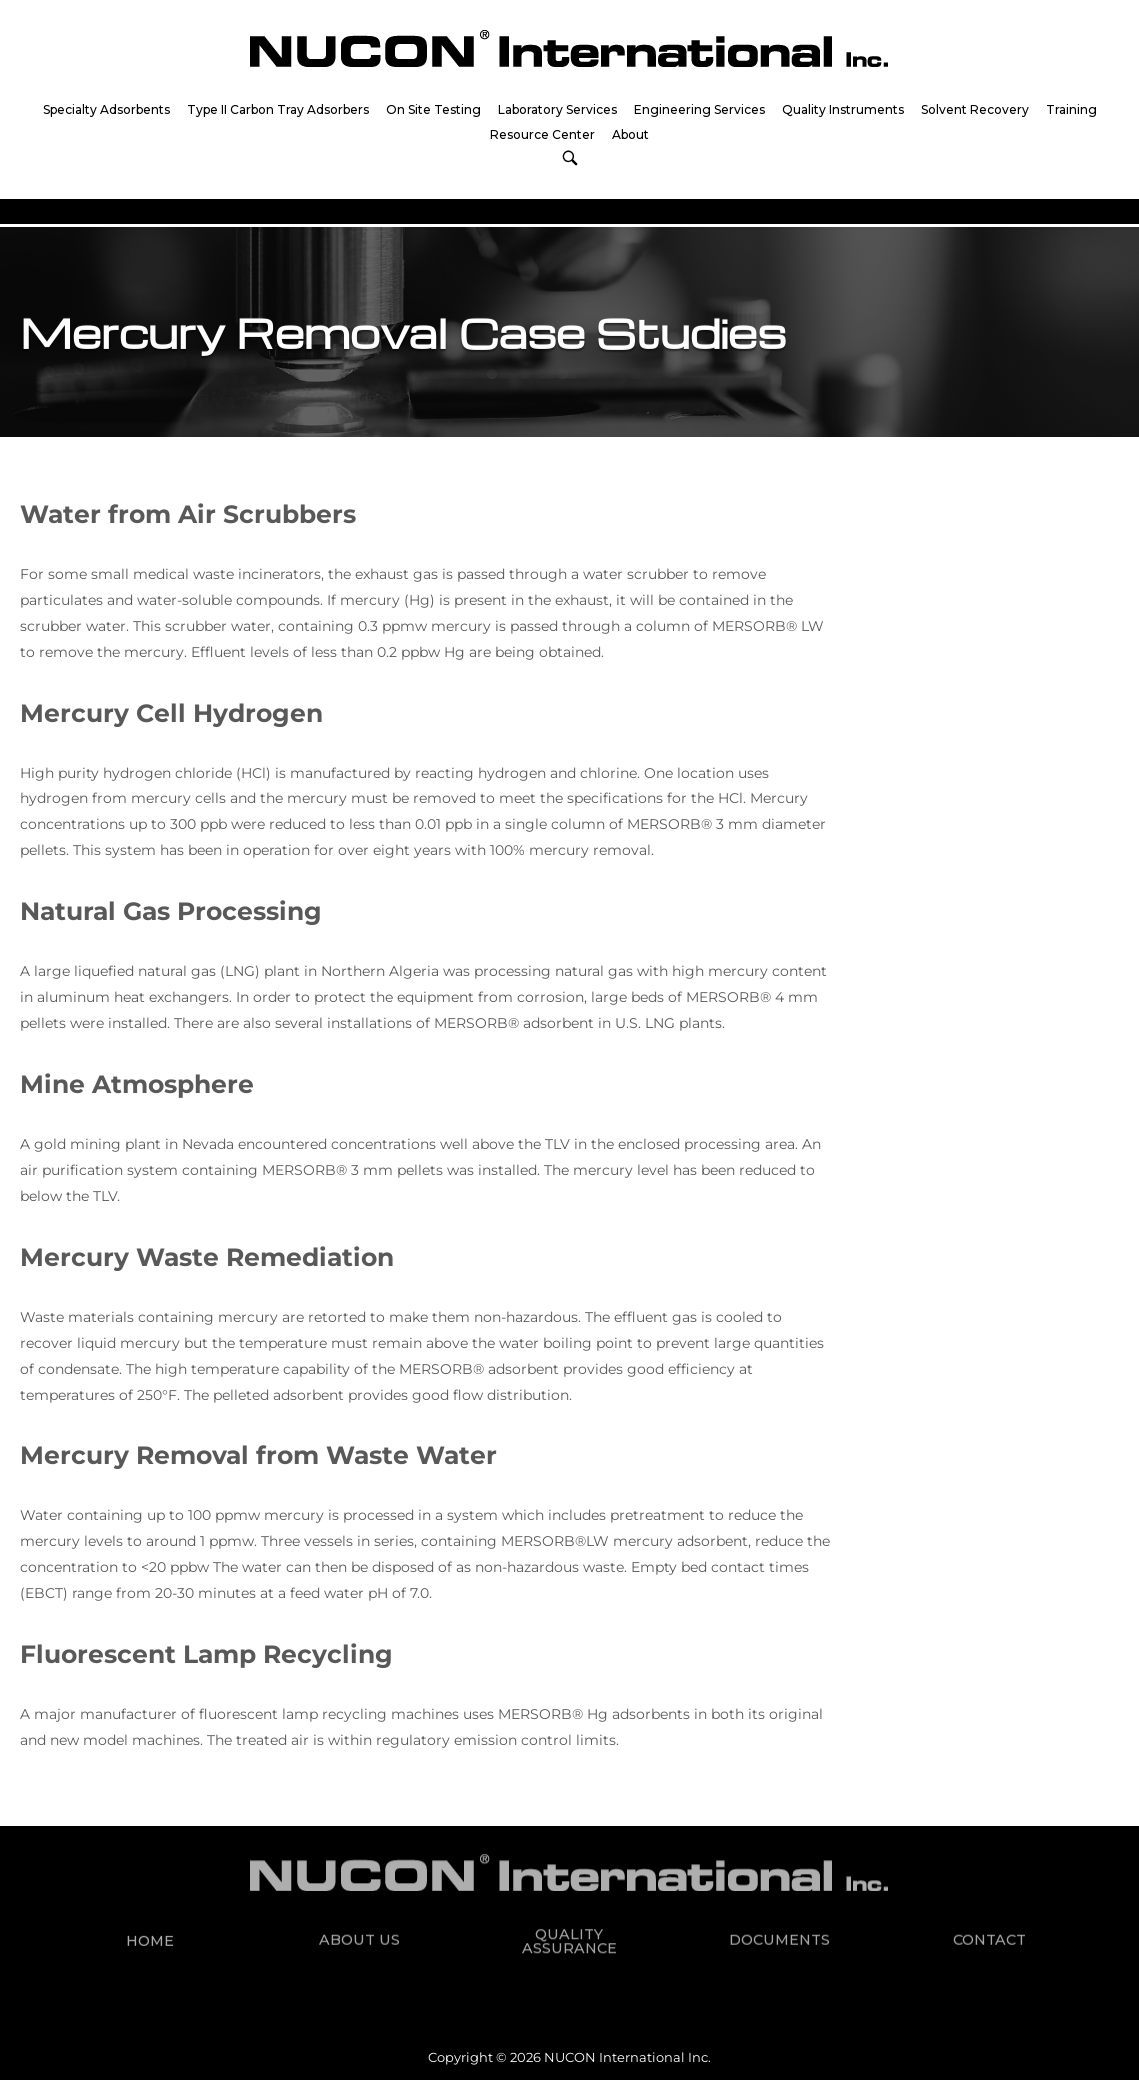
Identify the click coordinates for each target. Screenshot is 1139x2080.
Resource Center (542, 134)
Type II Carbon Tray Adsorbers (278, 109)
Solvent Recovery (975, 109)
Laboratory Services (557, 109)
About (630, 134)
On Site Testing (433, 109)
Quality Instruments (843, 109)
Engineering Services (699, 109)
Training (1071, 109)
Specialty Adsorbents (106, 109)
